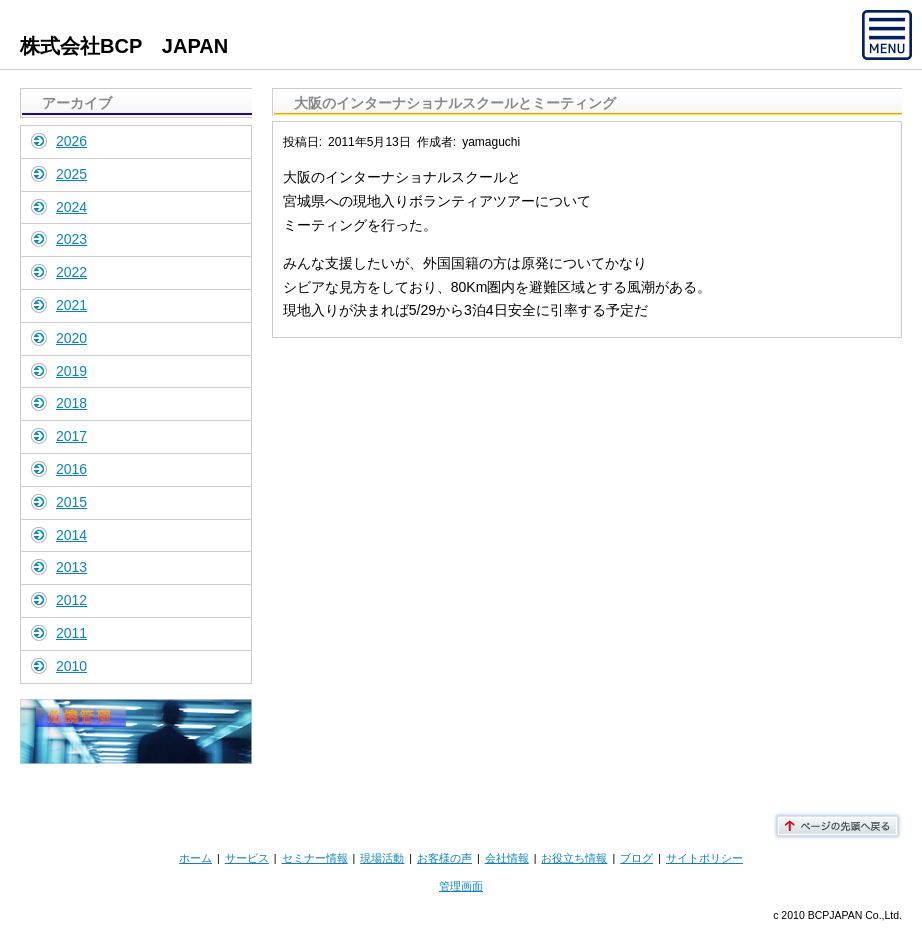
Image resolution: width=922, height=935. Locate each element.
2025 (71, 174)
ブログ (636, 858)
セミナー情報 (315, 858)
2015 (71, 502)
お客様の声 (444, 858)
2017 (71, 436)
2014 (71, 535)
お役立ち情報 (574, 858)
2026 (71, 141)
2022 (71, 272)
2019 (71, 371)
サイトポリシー (704, 858)
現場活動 (382, 858)
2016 (71, 469)
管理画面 (461, 886)
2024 (71, 207)
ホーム (195, 858)
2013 (71, 567)
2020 (71, 338)
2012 (71, 600)
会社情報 (507, 858)
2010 (71, 666)
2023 (71, 239)
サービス (247, 858)
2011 (71, 633)
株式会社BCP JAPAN (124, 46)
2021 (71, 305)
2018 (71, 403)
